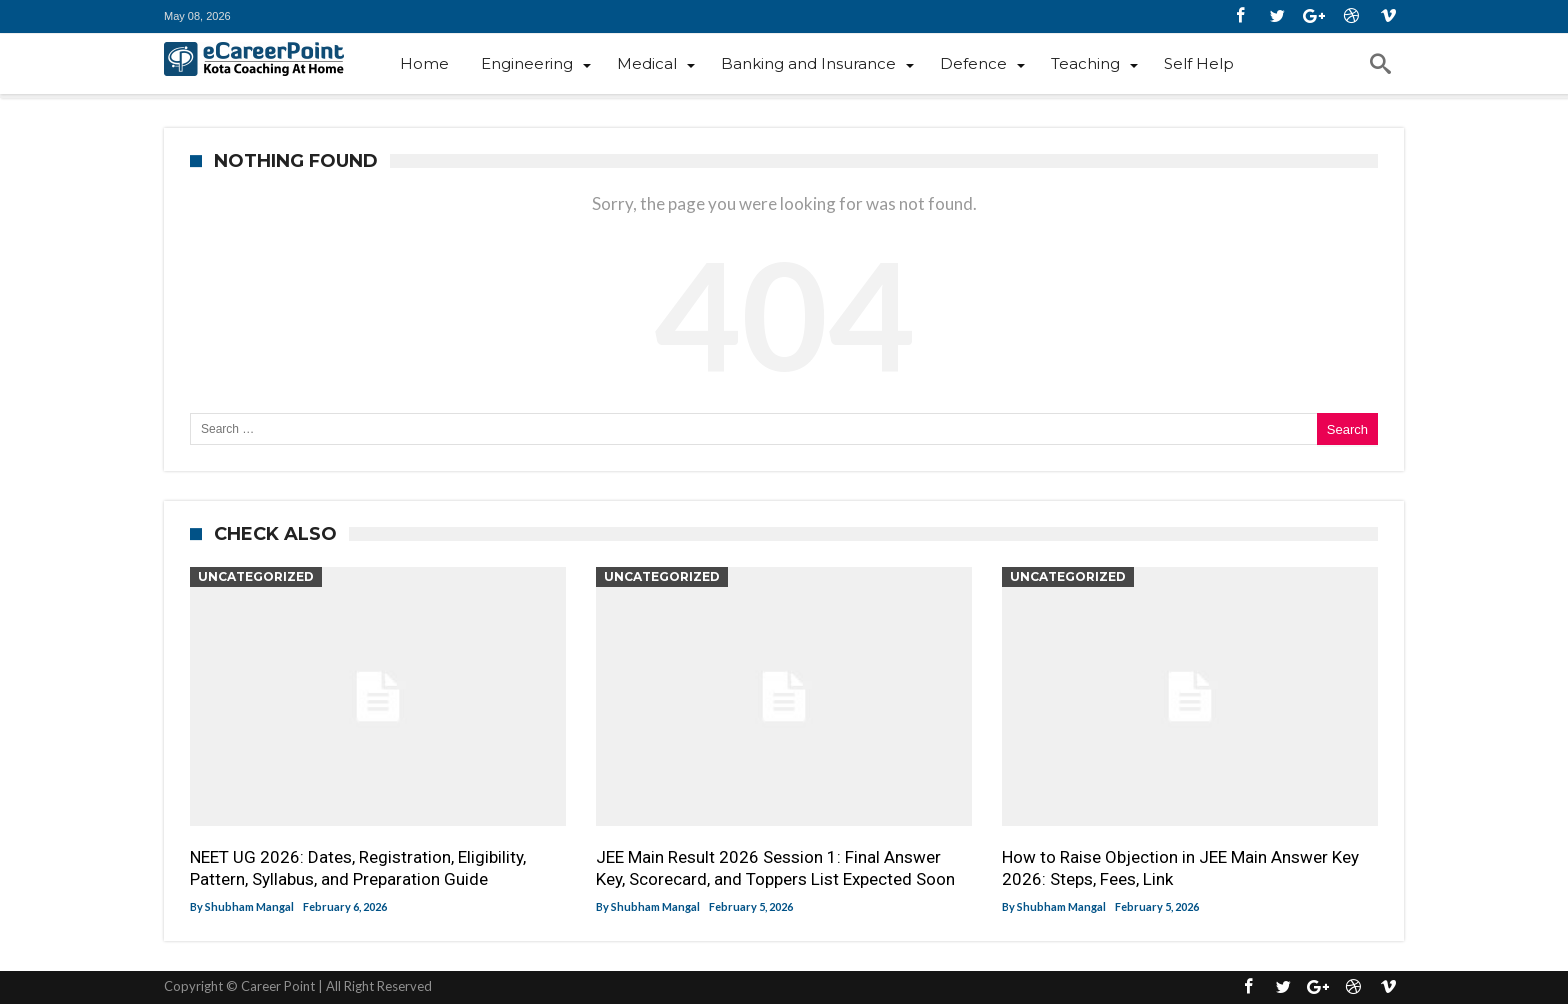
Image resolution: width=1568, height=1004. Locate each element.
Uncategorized (256, 576)
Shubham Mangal (249, 906)
